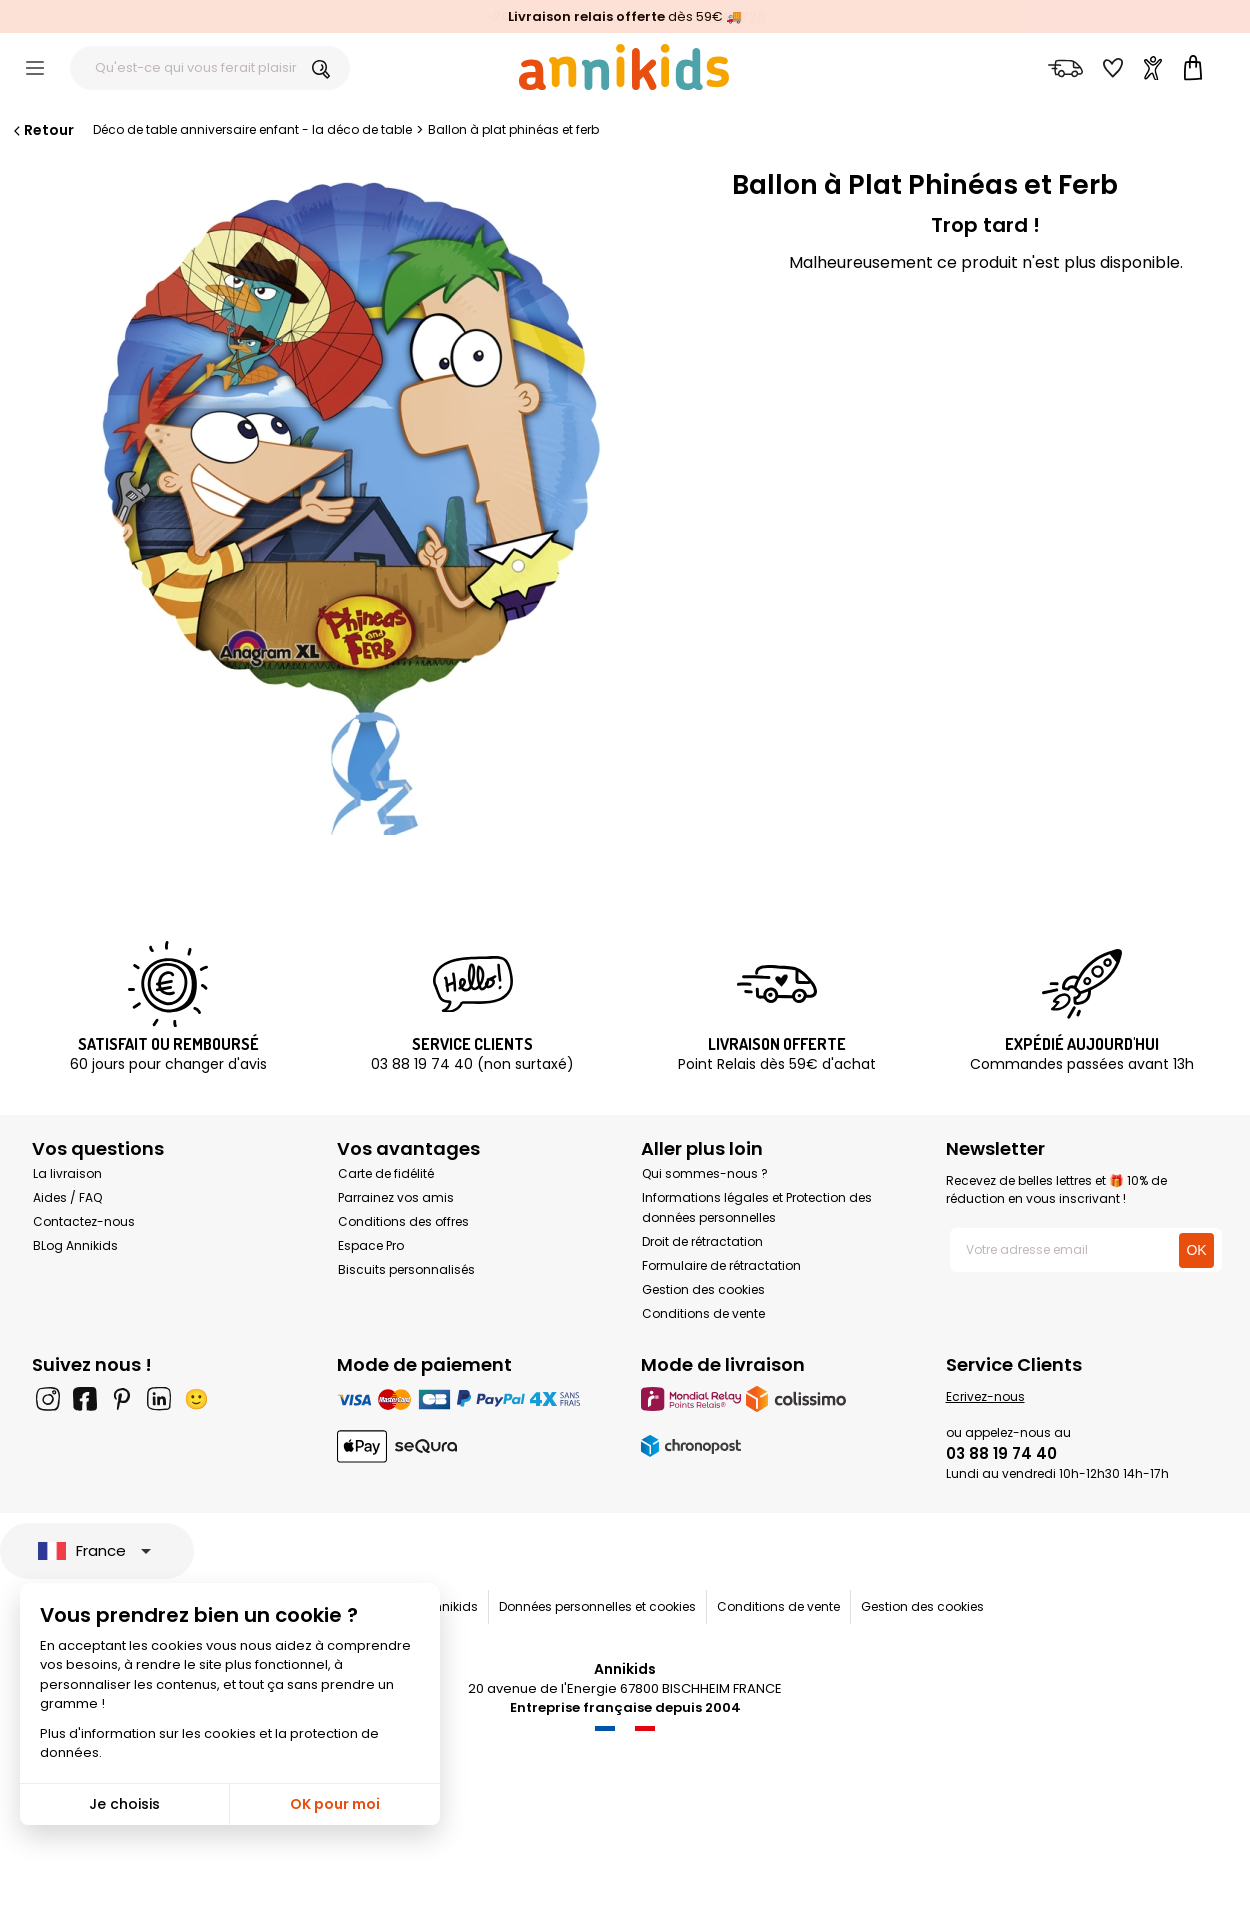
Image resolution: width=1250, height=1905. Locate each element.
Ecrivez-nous (985, 1396)
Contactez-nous (84, 1221)
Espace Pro (371, 1245)
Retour (42, 130)
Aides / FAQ (67, 1197)
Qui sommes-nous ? (705, 1173)
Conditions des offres (403, 1221)
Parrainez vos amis (396, 1197)
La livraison (67, 1173)
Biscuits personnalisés (406, 1269)
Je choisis (124, 1804)
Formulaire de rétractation (721, 1265)
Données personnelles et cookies (597, 1606)
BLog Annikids (75, 1245)
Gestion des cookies (703, 1289)
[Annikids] (624, 67)
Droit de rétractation (702, 1241)
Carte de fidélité (386, 1173)
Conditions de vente (703, 1313)
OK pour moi (335, 1804)
